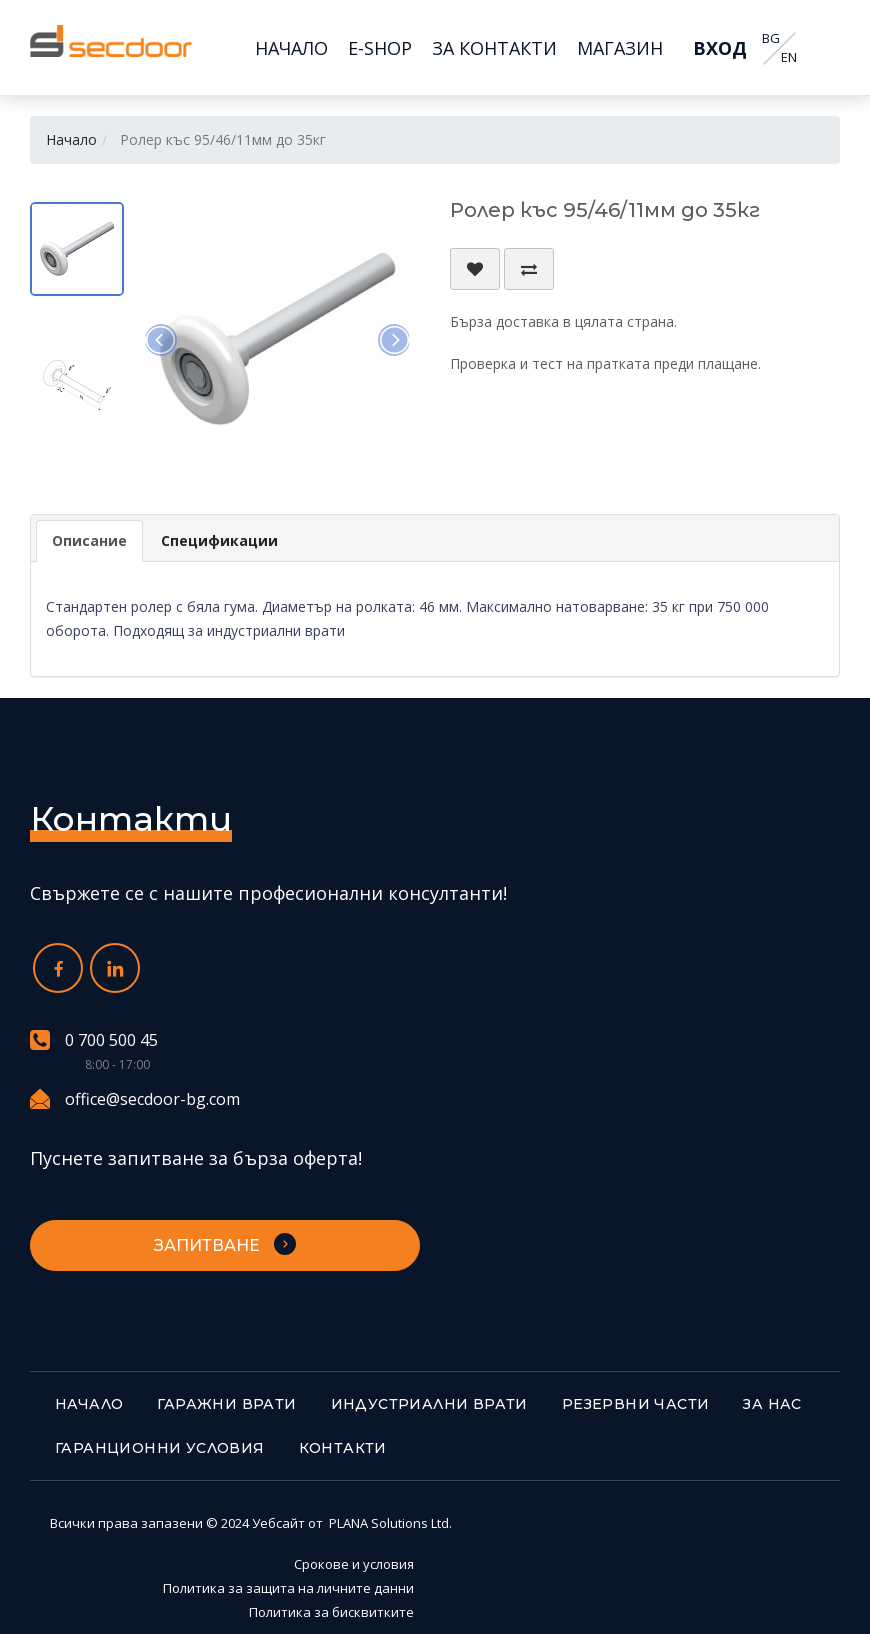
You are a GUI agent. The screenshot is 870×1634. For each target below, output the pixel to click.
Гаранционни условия (160, 1448)
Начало (71, 139)
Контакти (343, 1448)
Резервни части (636, 1404)
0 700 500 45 (94, 1040)
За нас (772, 1404)
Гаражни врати (226, 1404)
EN (789, 57)
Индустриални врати (429, 1404)
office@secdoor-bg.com (135, 1099)
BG (771, 38)
